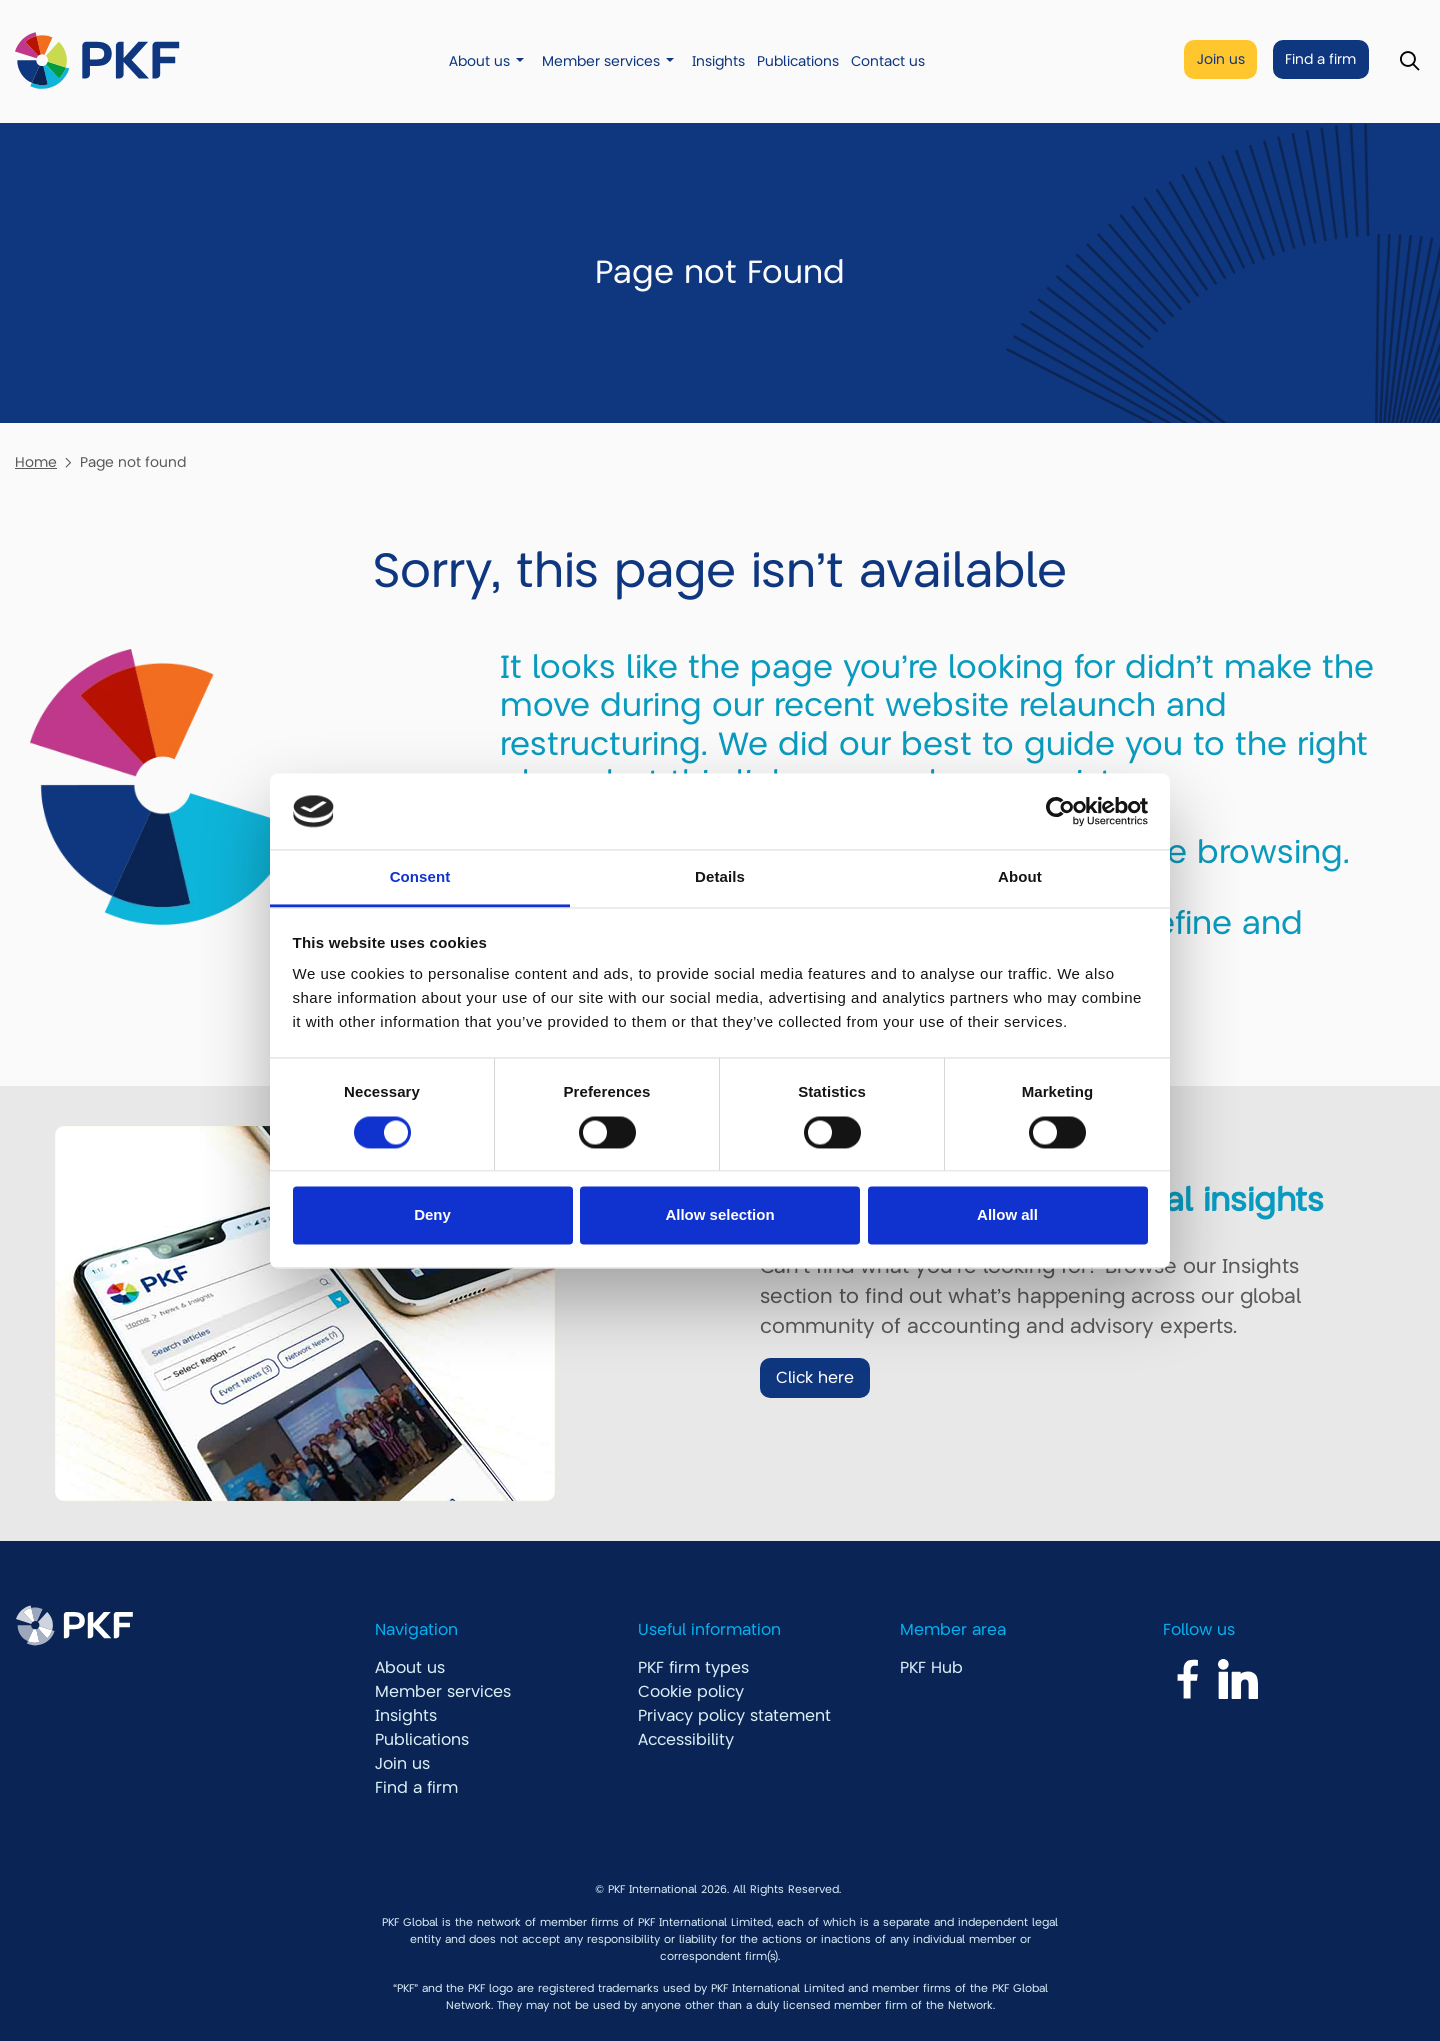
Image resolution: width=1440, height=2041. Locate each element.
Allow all (1007, 1215)
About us (479, 61)
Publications (798, 61)
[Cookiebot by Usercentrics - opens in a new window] (1060, 811)
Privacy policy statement (734, 1716)
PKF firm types (693, 1668)
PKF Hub (931, 1668)
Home (36, 462)
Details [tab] (720, 877)
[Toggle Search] (1409, 61)
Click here (815, 1378)
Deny (432, 1215)
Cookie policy (691, 1692)
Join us (1221, 59)
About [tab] (1020, 877)
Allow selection (719, 1215)
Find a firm (1320, 59)
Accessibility (686, 1740)
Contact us (888, 61)
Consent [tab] (420, 877)
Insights (718, 61)
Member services (601, 61)
